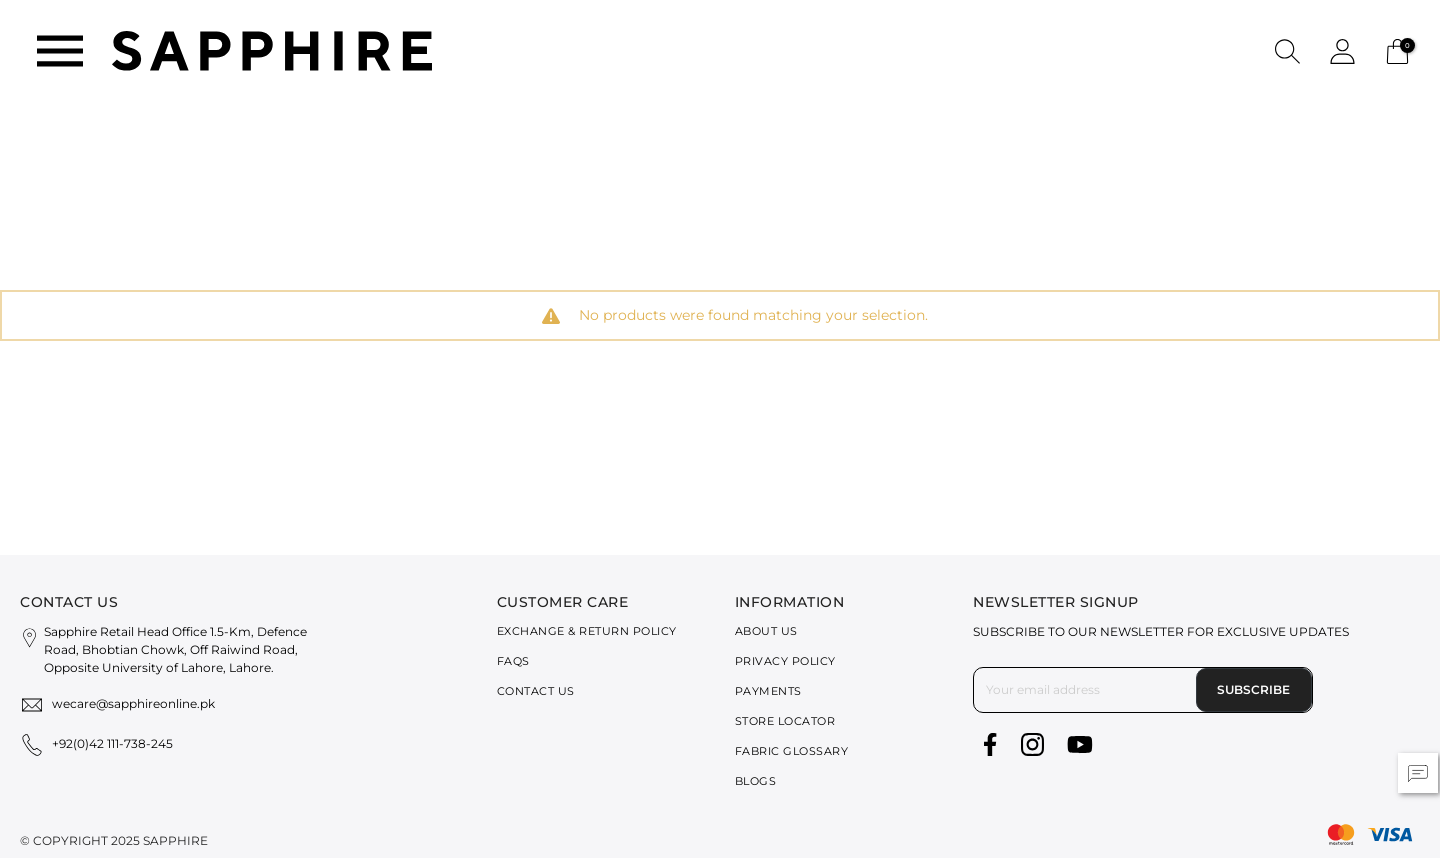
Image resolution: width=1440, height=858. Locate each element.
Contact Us (536, 691)
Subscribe (1253, 689)
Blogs (756, 781)
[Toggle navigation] (60, 51)
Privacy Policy (785, 661)
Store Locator (785, 721)
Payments (768, 691)
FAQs (513, 661)
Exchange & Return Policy (587, 631)
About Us (766, 631)
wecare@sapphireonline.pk (133, 703)
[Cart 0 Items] (1397, 49)
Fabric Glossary (792, 751)
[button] (1287, 50)
